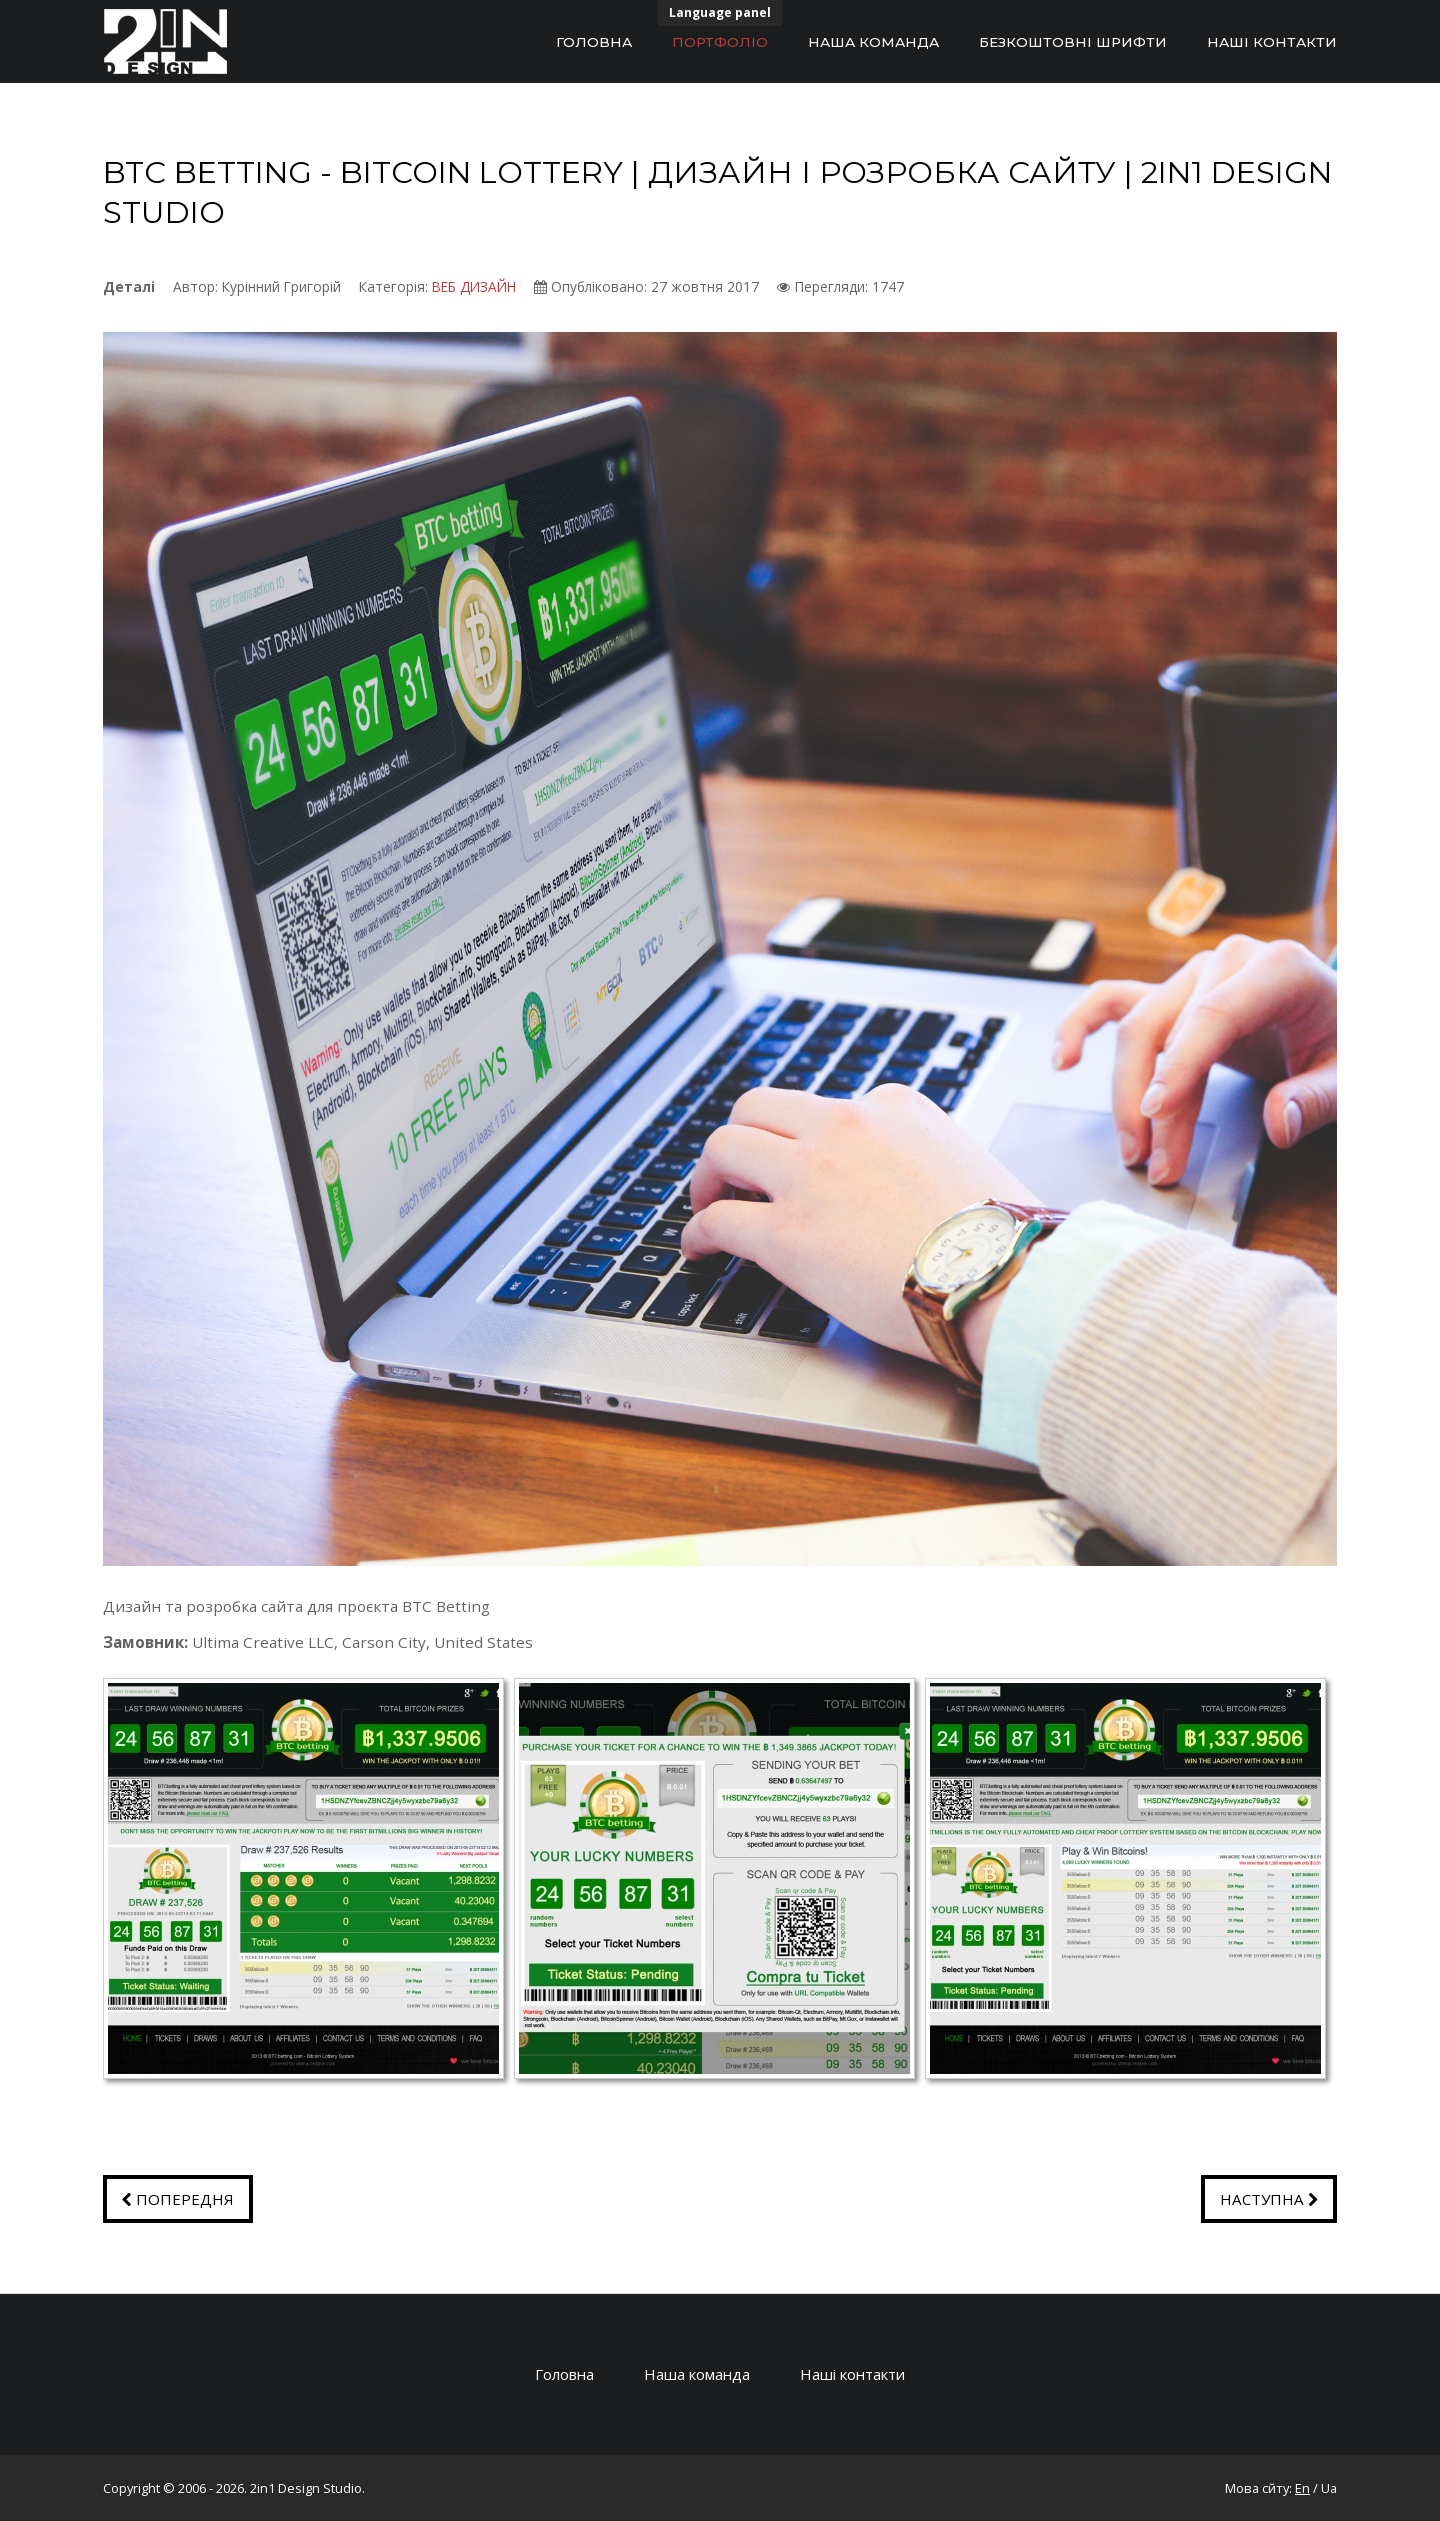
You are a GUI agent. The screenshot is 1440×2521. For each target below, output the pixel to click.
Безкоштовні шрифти (1073, 42)
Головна (594, 42)
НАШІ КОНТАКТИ (1272, 42)
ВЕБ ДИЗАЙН (474, 286)
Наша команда (873, 42)
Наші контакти (855, 2374)
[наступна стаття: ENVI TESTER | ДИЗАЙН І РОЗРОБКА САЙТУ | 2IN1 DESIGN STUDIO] (1268, 2199)
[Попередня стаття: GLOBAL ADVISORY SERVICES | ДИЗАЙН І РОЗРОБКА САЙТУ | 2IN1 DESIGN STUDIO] (178, 2199)
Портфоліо (720, 42)
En (1302, 2488)
